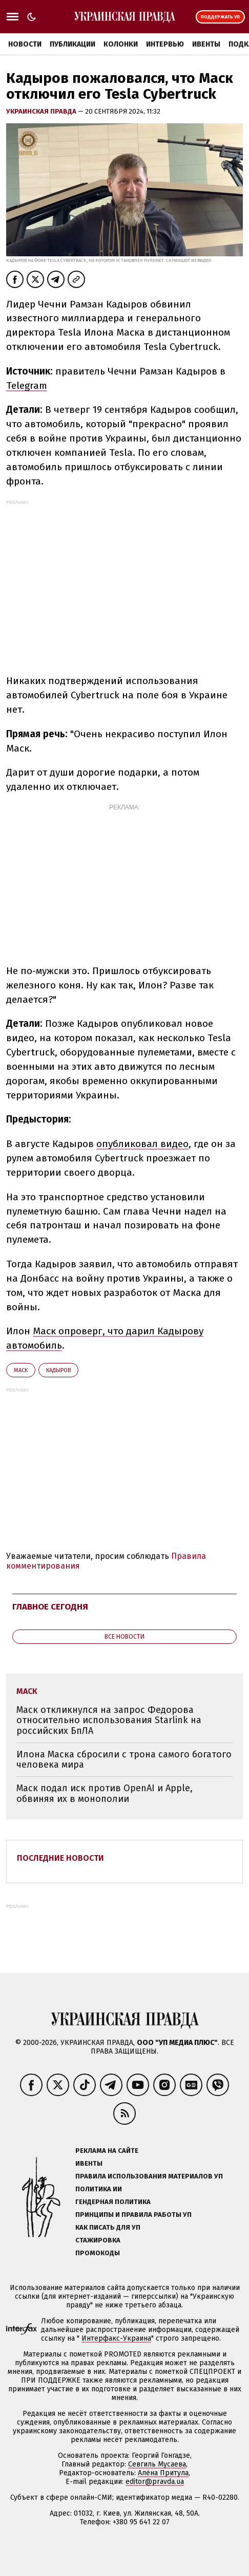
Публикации (72, 44)
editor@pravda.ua (155, 2481)
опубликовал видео (142, 1144)
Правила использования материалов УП (149, 2176)
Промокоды (97, 2253)
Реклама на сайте (106, 2150)
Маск (21, 1370)
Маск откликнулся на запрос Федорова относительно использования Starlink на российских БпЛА (108, 1720)
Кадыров (58, 1370)
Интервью (165, 44)
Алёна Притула (163, 2473)
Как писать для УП (107, 2227)
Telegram (26, 385)
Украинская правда (42, 111)
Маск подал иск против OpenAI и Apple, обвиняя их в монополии (104, 1793)
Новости (25, 44)
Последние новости (60, 1858)
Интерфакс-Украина (116, 2338)
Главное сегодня (50, 1606)
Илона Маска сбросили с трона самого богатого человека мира (124, 1760)
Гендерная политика (113, 2202)
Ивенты (206, 44)
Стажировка (97, 2240)
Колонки (120, 44)
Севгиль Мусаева (157, 2464)
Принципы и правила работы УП (133, 2214)
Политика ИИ (98, 2189)
